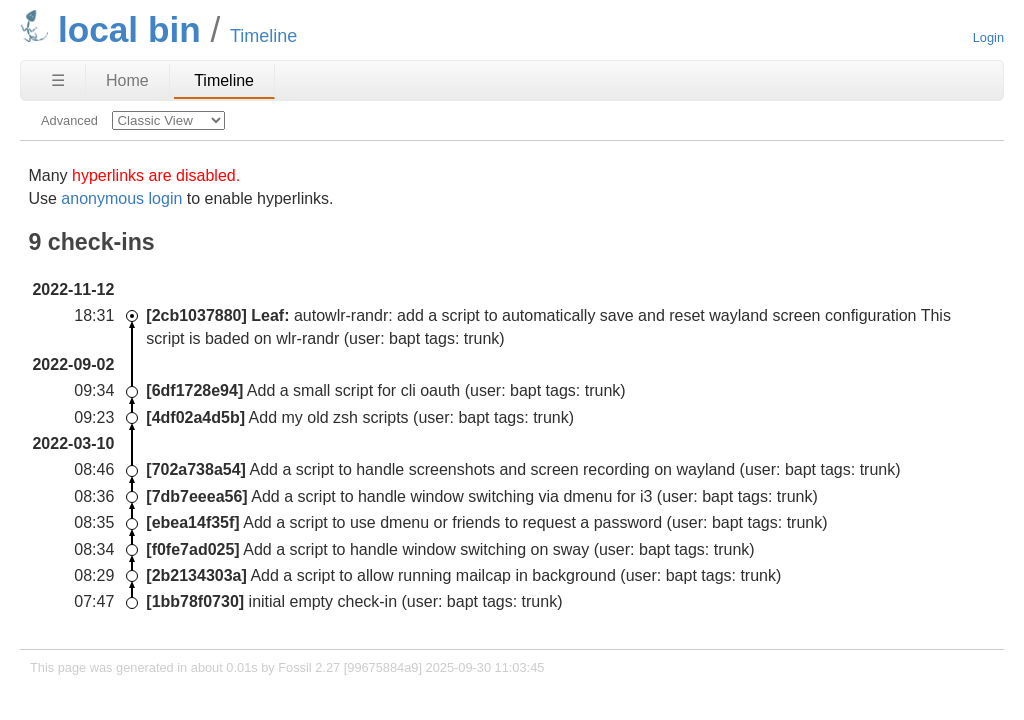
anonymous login (121, 198)
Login (988, 37)
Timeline (224, 80)
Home (127, 80)
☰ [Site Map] (58, 80)
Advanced (69, 120)
